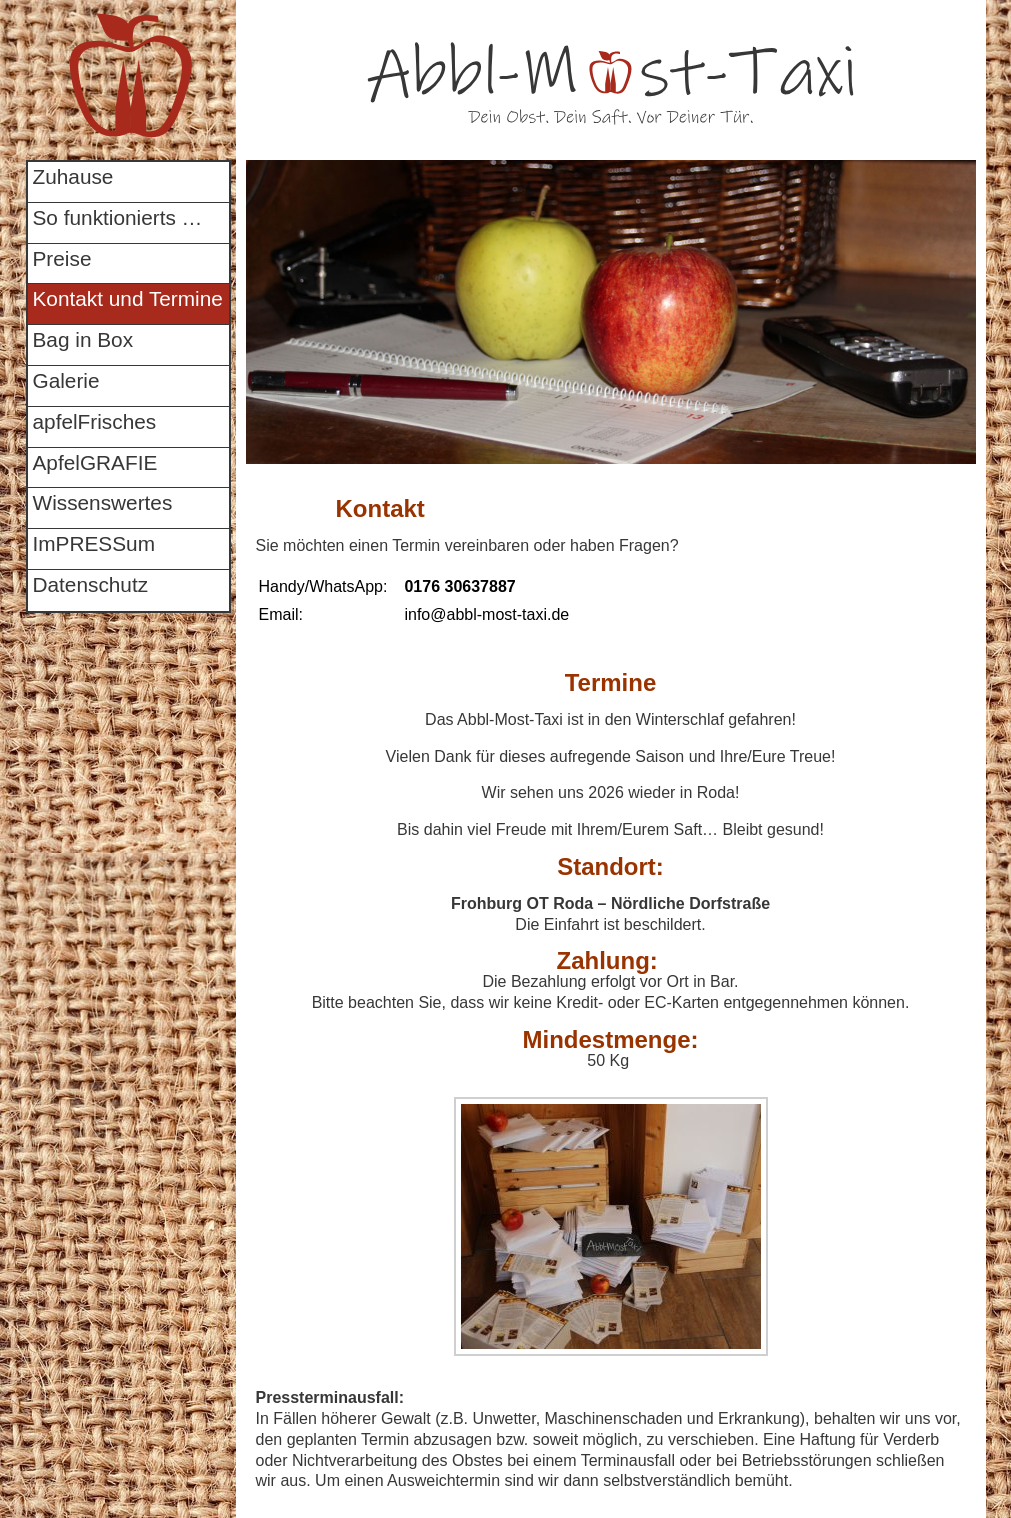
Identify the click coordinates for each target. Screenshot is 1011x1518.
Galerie (66, 380)
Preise (62, 258)
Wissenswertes (103, 502)
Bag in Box (83, 339)
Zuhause (73, 176)
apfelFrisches (95, 421)
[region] (611, 312)
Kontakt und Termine (128, 298)
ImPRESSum (94, 543)
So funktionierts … (118, 217)
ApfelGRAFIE (95, 462)
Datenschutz (91, 584)
